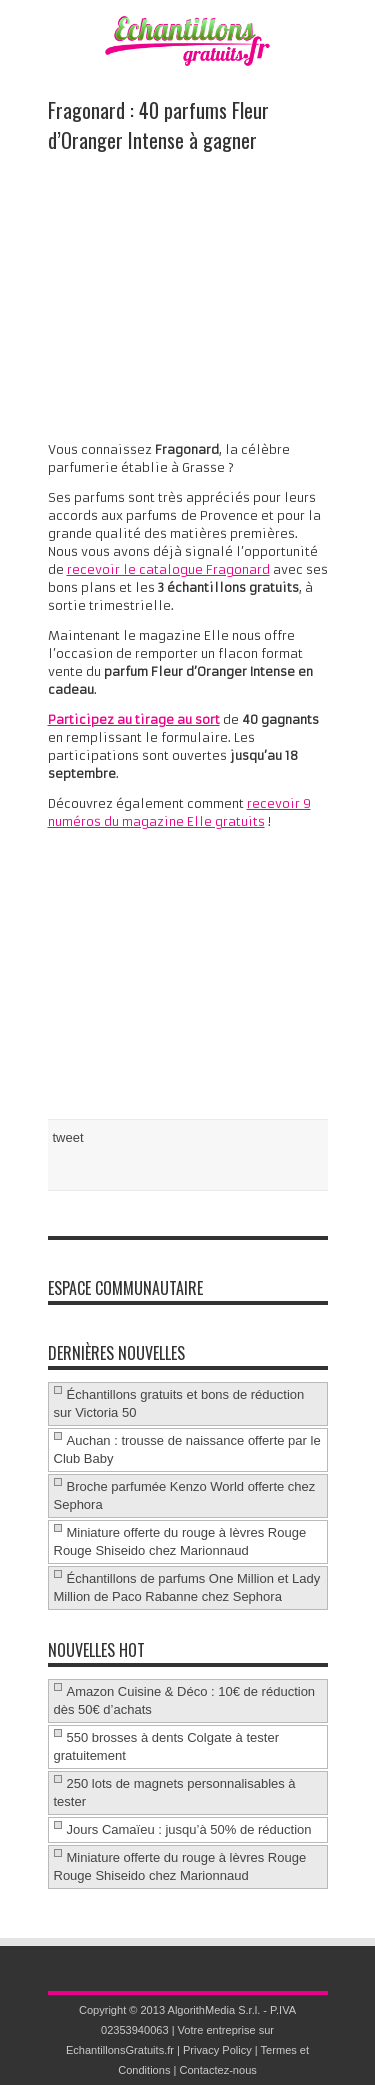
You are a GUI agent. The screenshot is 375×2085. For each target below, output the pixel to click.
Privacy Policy (217, 2050)
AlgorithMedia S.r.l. (214, 2010)
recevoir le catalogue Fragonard (168, 569)
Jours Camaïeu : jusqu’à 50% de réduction (189, 1829)
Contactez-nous (217, 2070)
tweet (68, 1137)
